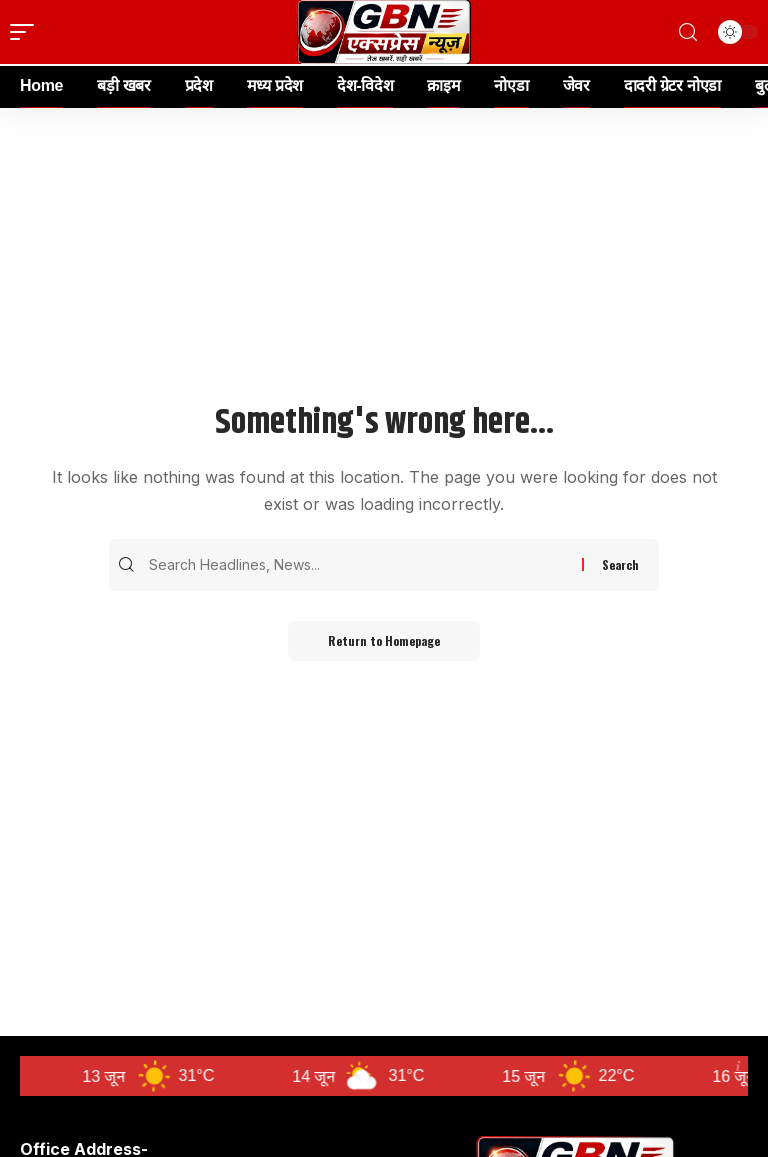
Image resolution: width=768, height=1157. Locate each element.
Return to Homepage (384, 640)
